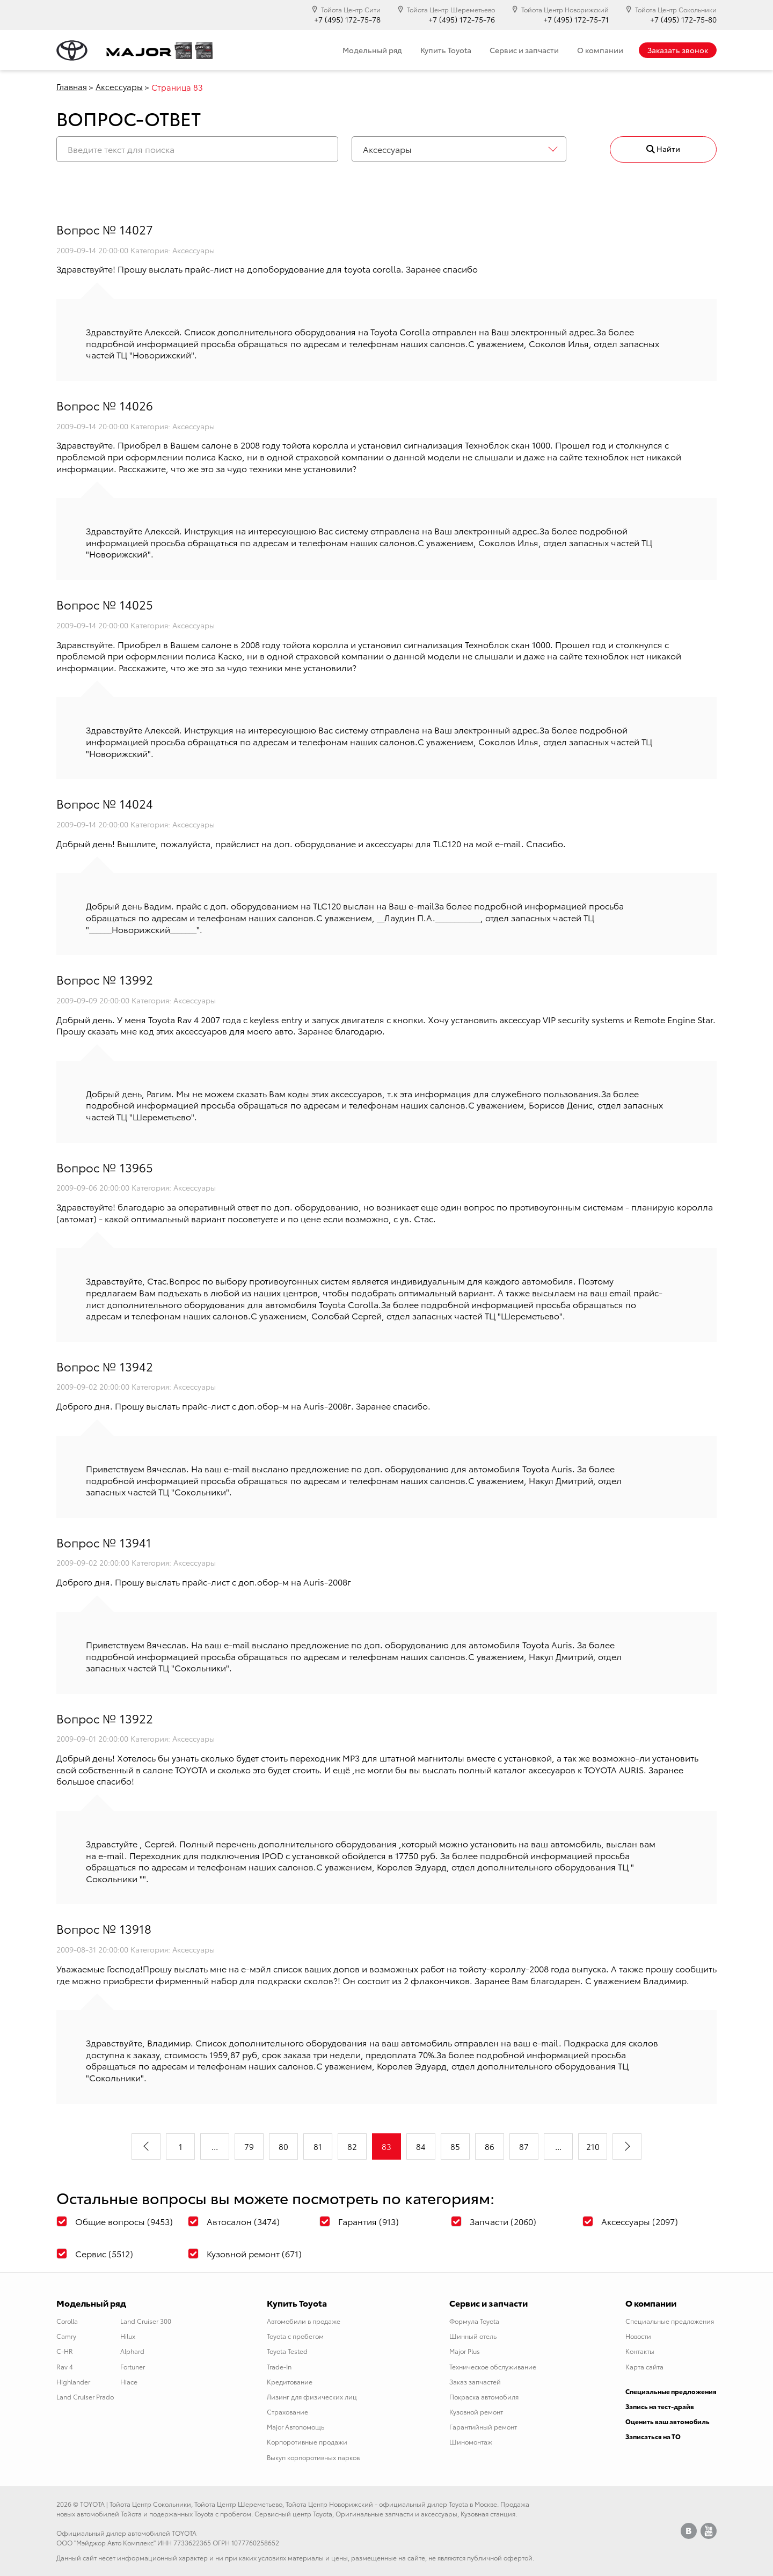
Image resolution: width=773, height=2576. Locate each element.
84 (421, 2146)
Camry (66, 2335)
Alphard (132, 2350)
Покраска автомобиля (484, 2396)
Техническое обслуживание (492, 2366)
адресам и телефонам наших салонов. (385, 343)
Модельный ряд (372, 50)
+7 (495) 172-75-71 (576, 19)
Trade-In (279, 2366)
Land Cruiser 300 (145, 2320)
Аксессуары (119, 86)
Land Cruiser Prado (85, 2396)
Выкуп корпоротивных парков (313, 2457)
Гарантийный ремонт (483, 2426)
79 (249, 2146)
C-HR (64, 2350)
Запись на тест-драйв (659, 2406)
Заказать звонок (677, 50)
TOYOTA (92, 2503)
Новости (638, 2335)
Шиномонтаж (470, 2441)
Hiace (128, 2381)
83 (386, 2146)
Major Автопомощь (295, 2426)
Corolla (67, 2320)
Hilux (127, 2335)
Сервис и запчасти (524, 50)
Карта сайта (644, 2366)
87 (524, 2146)
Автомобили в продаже (303, 2320)
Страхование (287, 2411)
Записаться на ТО (653, 2436)
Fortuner (132, 2366)
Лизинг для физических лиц (312, 2396)
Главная (71, 86)
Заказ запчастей (475, 2381)
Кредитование (289, 2381)
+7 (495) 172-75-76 (461, 19)
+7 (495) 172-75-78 (347, 19)
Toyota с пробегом (295, 2335)
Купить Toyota (445, 50)
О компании (600, 50)
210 (593, 2146)
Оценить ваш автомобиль (667, 2421)
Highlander (73, 2381)
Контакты (639, 2350)
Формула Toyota (474, 2320)
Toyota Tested (287, 2350)
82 (352, 2146)
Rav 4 (64, 2366)
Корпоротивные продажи (307, 2441)
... (215, 2146)
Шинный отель (473, 2335)
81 (317, 2146)
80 (283, 2146)
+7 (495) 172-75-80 (683, 19)
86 (489, 2146)
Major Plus (464, 2350)
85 (455, 2146)
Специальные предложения (669, 2320)
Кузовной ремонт (476, 2411)
